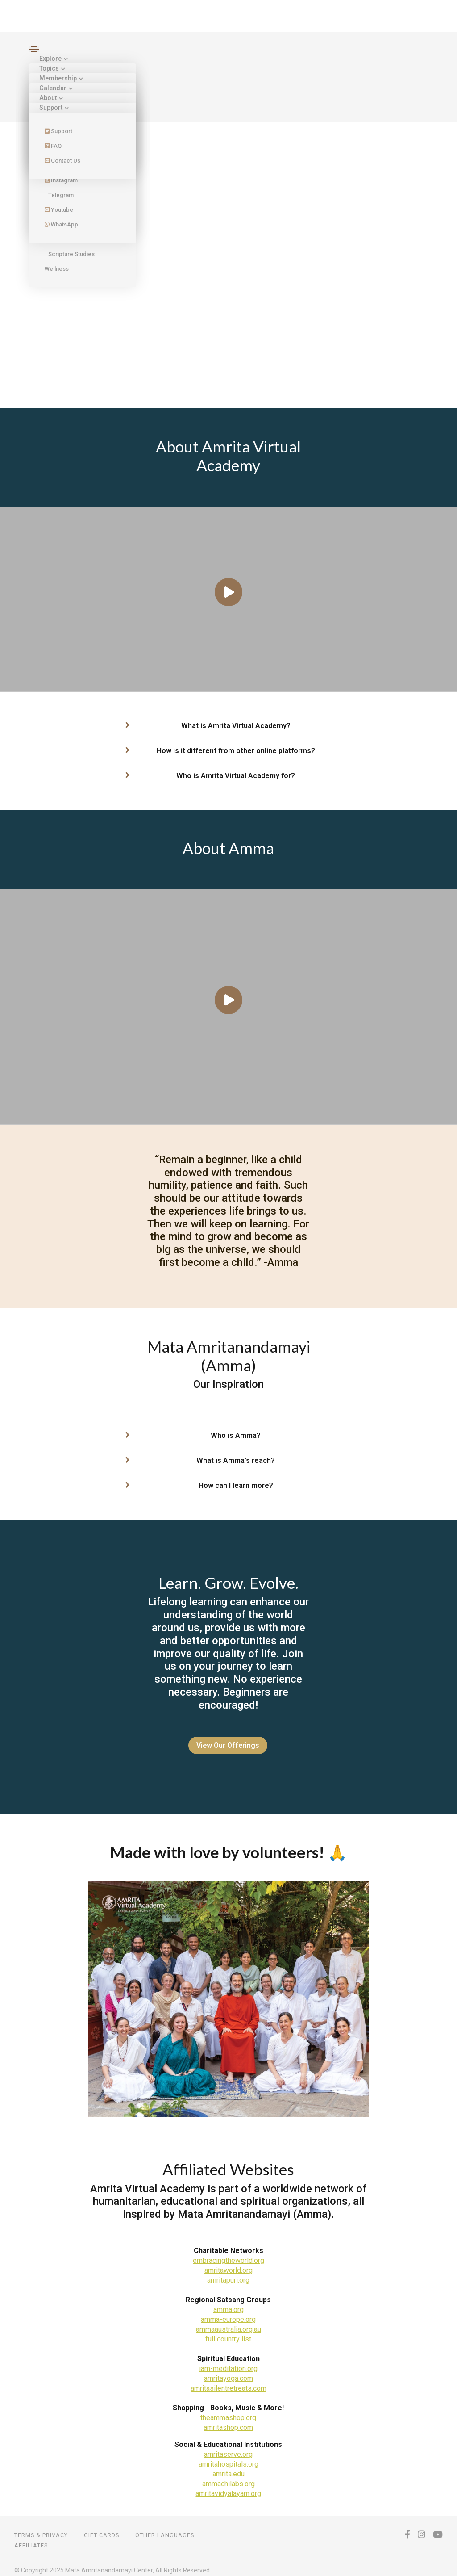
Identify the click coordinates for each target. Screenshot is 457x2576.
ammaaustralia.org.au (228, 2323)
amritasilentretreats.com (228, 2382)
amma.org (228, 2303)
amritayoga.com (228, 2372)
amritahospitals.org (228, 2458)
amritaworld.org (228, 2264)
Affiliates (31, 2539)
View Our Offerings (224, 1745)
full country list (228, 2333)
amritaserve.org (228, 2448)
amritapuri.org (228, 2274)
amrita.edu (228, 2467)
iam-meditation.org (228, 2362)
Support (51, 107)
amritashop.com (228, 2421)
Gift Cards (101, 2529)
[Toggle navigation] (34, 49)
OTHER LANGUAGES (164, 2529)
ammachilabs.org (228, 2477)
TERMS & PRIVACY (41, 2529)
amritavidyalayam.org (228, 2487)
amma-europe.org (228, 2313)
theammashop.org (228, 2411)
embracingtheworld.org (228, 2254)
